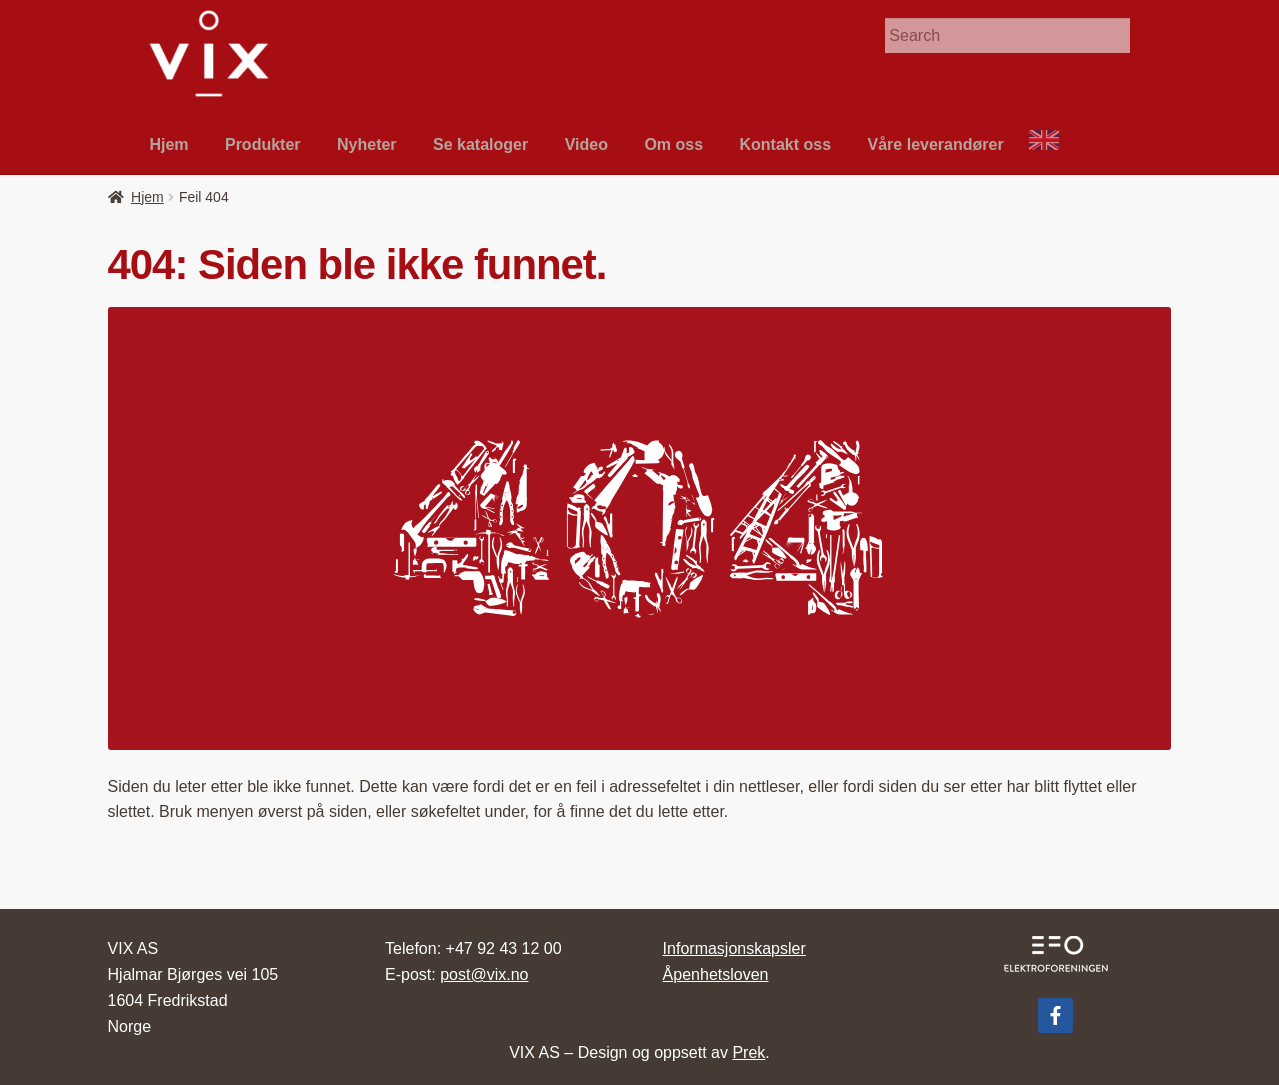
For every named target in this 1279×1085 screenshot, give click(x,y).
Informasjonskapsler (734, 948)
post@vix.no (484, 974)
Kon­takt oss (786, 144)
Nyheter (367, 144)
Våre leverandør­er (936, 144)
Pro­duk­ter (263, 144)
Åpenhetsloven (716, 974)
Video (586, 144)
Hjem (168, 144)
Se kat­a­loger (480, 144)
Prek (748, 1052)
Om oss (673, 144)
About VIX (1053, 144)
